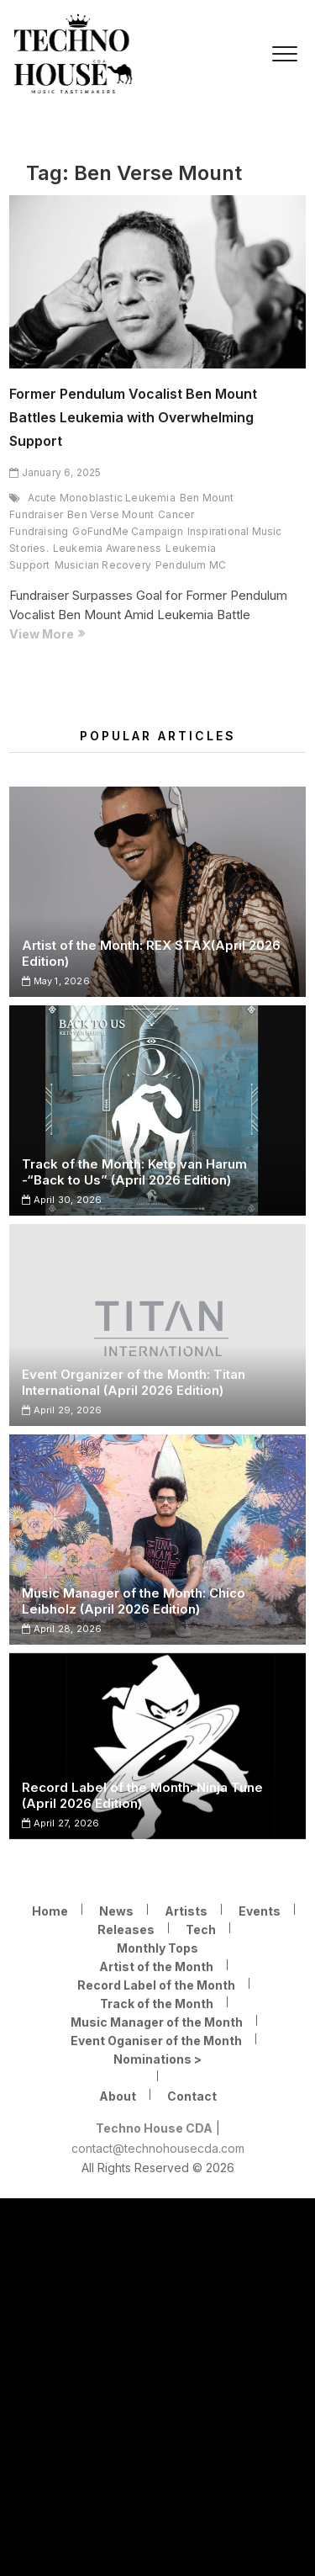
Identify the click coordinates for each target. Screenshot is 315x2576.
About (117, 2096)
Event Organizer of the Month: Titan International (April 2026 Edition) (133, 1382)
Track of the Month (156, 2003)
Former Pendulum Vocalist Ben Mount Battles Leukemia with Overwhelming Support (133, 417)
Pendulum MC (190, 565)
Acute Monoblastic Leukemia (102, 497)
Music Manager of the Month (157, 2022)
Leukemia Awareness (107, 548)
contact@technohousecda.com (157, 2148)
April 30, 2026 (62, 1200)
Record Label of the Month (156, 1985)
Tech (201, 1929)
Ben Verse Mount (110, 514)
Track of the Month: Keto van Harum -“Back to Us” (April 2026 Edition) (134, 1172)
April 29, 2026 (62, 1410)
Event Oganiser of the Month (156, 2040)
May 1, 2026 (56, 981)
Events (260, 1911)
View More (86, 634)
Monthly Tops (157, 1948)
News (116, 1911)
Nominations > (157, 2059)
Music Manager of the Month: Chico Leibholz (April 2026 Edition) (133, 1601)
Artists (186, 1911)
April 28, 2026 (62, 1629)
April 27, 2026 (60, 1823)
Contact (192, 2096)
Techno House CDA (154, 2128)
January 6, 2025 (55, 472)
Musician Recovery (103, 565)
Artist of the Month (156, 1966)
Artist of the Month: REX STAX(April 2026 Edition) (151, 953)
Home (50, 1911)
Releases (126, 1929)
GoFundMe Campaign (127, 531)
